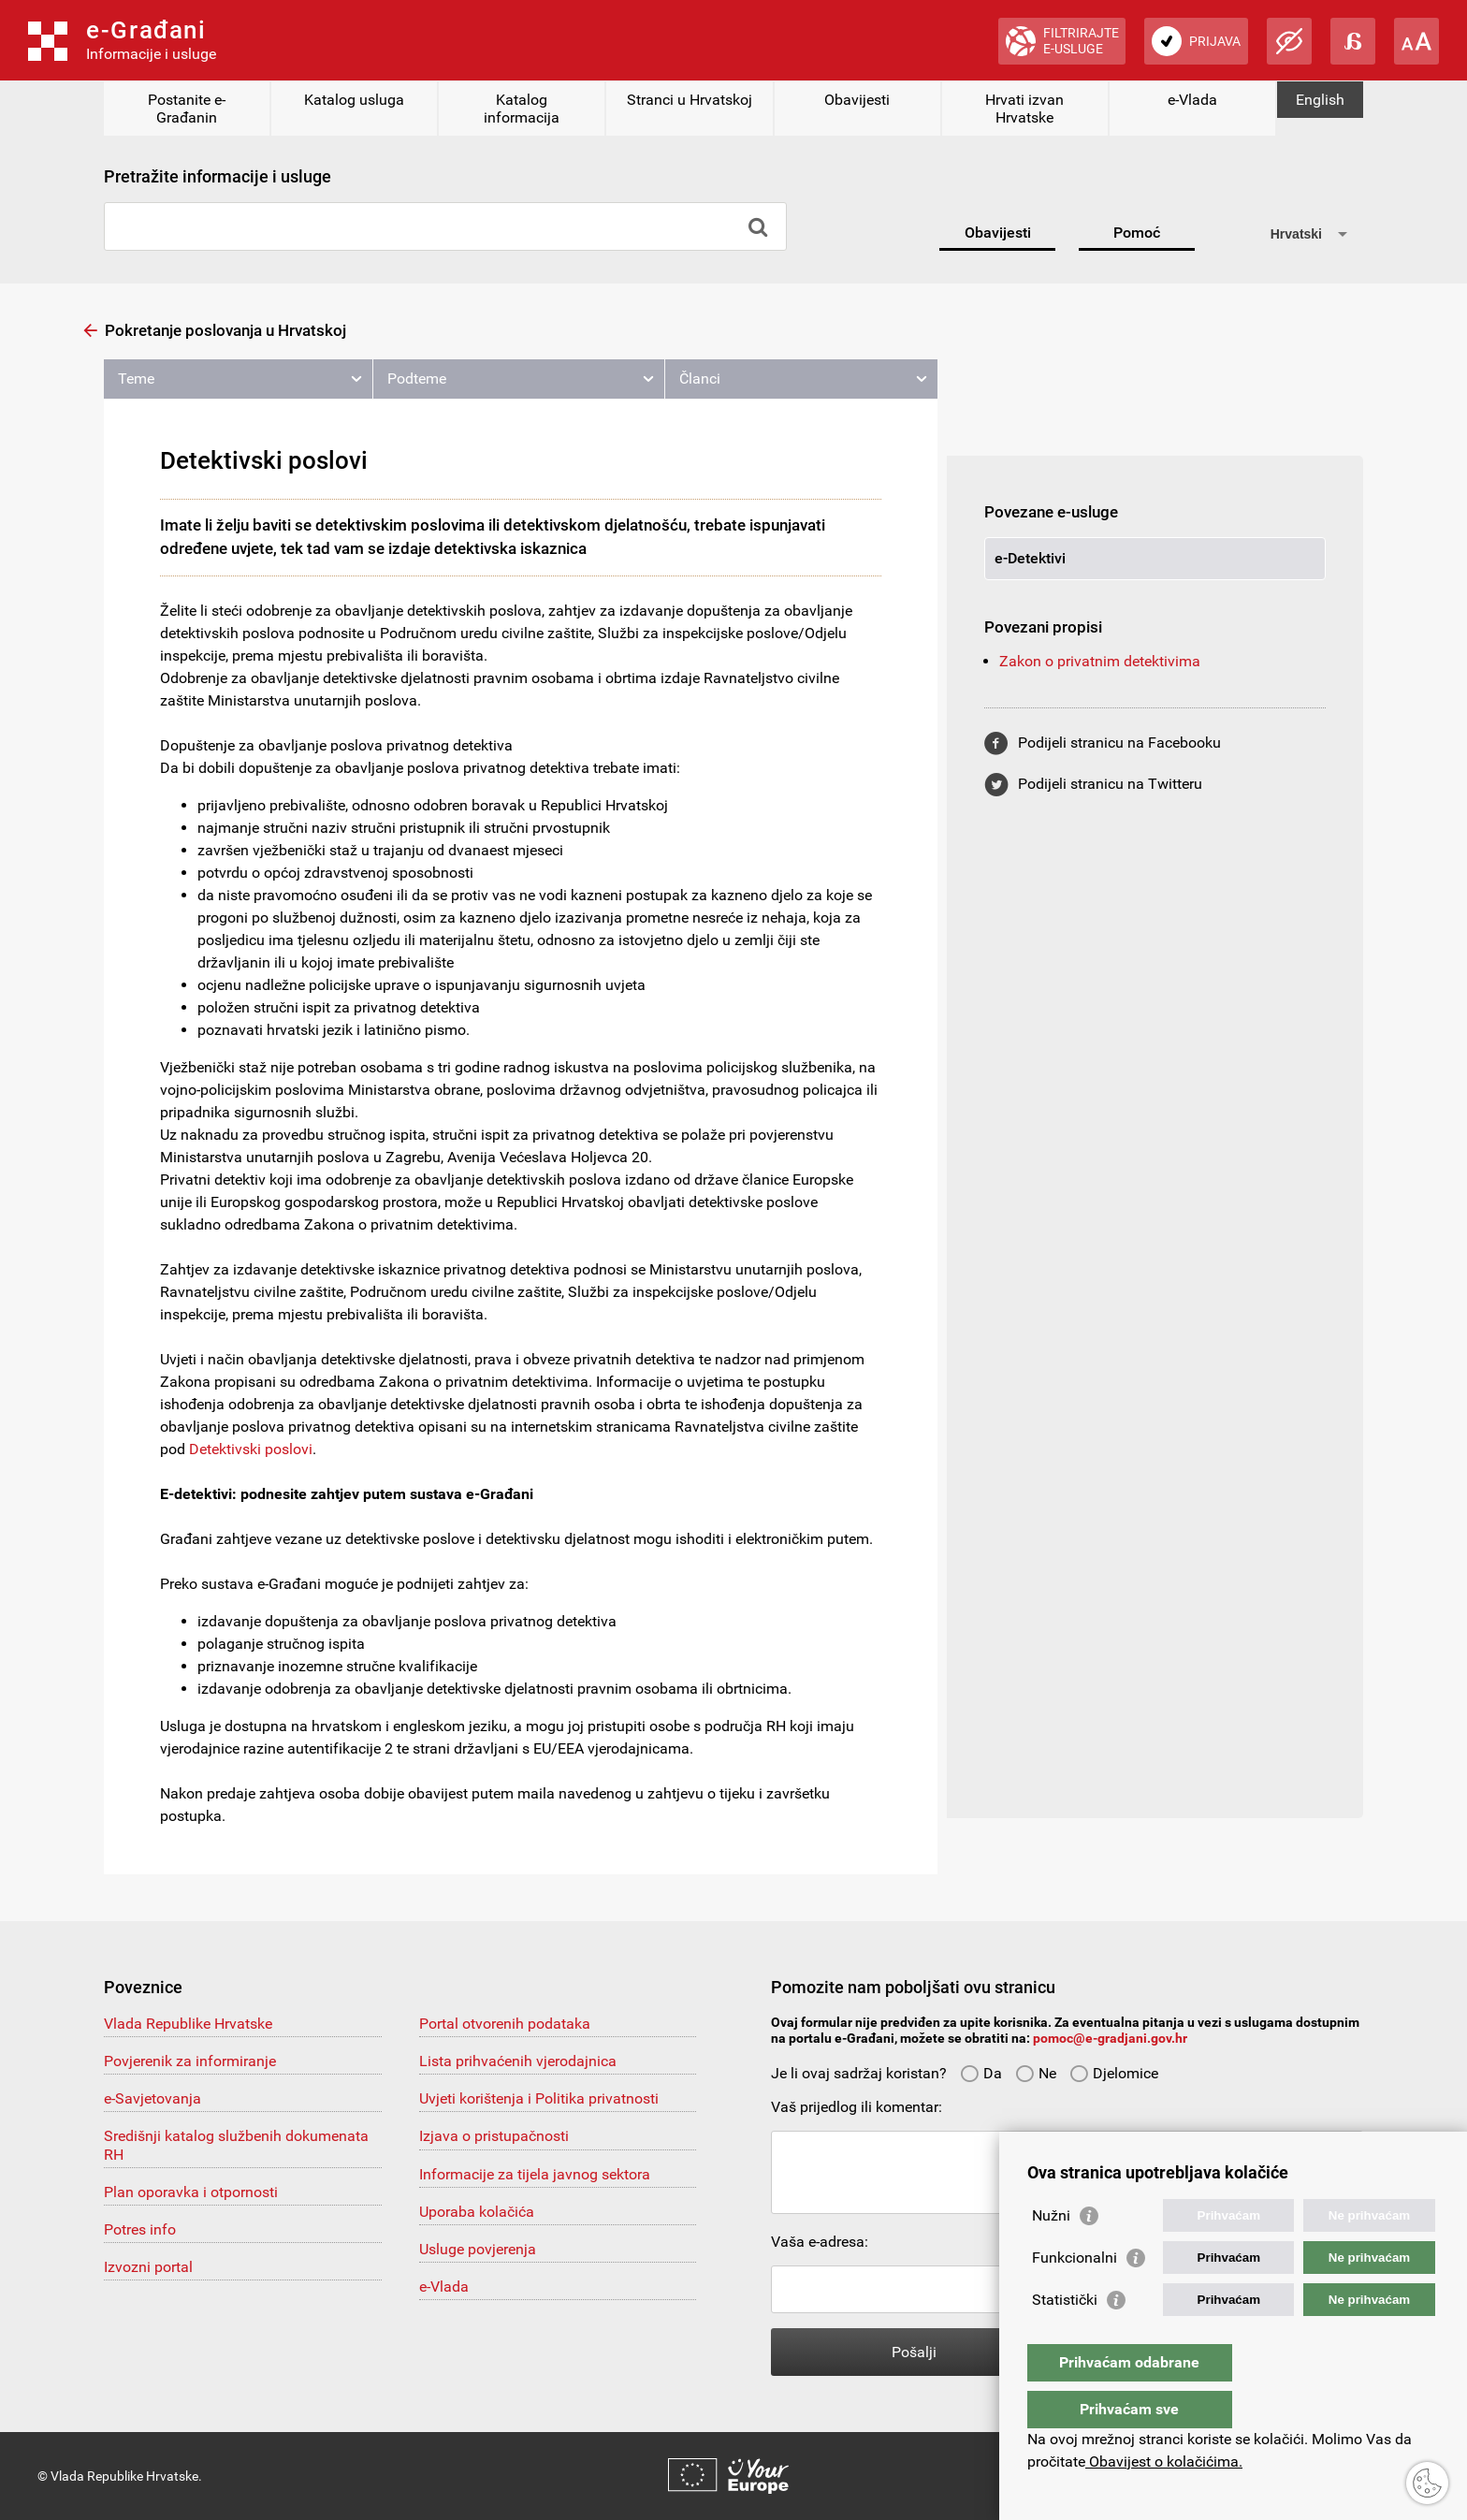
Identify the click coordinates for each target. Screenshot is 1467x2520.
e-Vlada (1192, 100)
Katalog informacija (521, 108)
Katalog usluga (354, 100)
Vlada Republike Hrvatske (188, 2023)
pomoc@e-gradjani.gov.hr (1110, 2038)
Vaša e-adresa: (819, 2242)
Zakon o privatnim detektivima (1099, 661)
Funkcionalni (1074, 2295)
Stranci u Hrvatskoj (689, 100)
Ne (1035, 2073)
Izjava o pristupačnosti (494, 2136)
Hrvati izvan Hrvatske (1024, 108)
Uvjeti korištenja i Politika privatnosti (539, 2098)
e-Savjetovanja (152, 2098)
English (1320, 100)
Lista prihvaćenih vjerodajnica (518, 2061)
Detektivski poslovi (250, 1449)
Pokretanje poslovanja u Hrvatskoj (225, 330)
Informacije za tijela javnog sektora (534, 2174)
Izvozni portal (148, 2267)
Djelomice (1113, 2073)
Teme (136, 378)
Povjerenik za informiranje (190, 2061)
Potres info (140, 2229)
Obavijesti (857, 100)
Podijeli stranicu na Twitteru (1110, 784)
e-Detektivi (1030, 558)
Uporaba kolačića (476, 2212)
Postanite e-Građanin (186, 108)
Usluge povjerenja (477, 2249)
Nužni (1051, 2253)
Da (981, 2073)
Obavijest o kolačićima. (1163, 2461)
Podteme (416, 378)
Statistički (1064, 2337)
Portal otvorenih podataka (504, 2023)
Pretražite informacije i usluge (217, 176)
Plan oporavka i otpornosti (191, 2192)
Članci (699, 378)
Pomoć (1136, 232)
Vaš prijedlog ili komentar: (856, 2107)
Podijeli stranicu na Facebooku (1119, 742)
